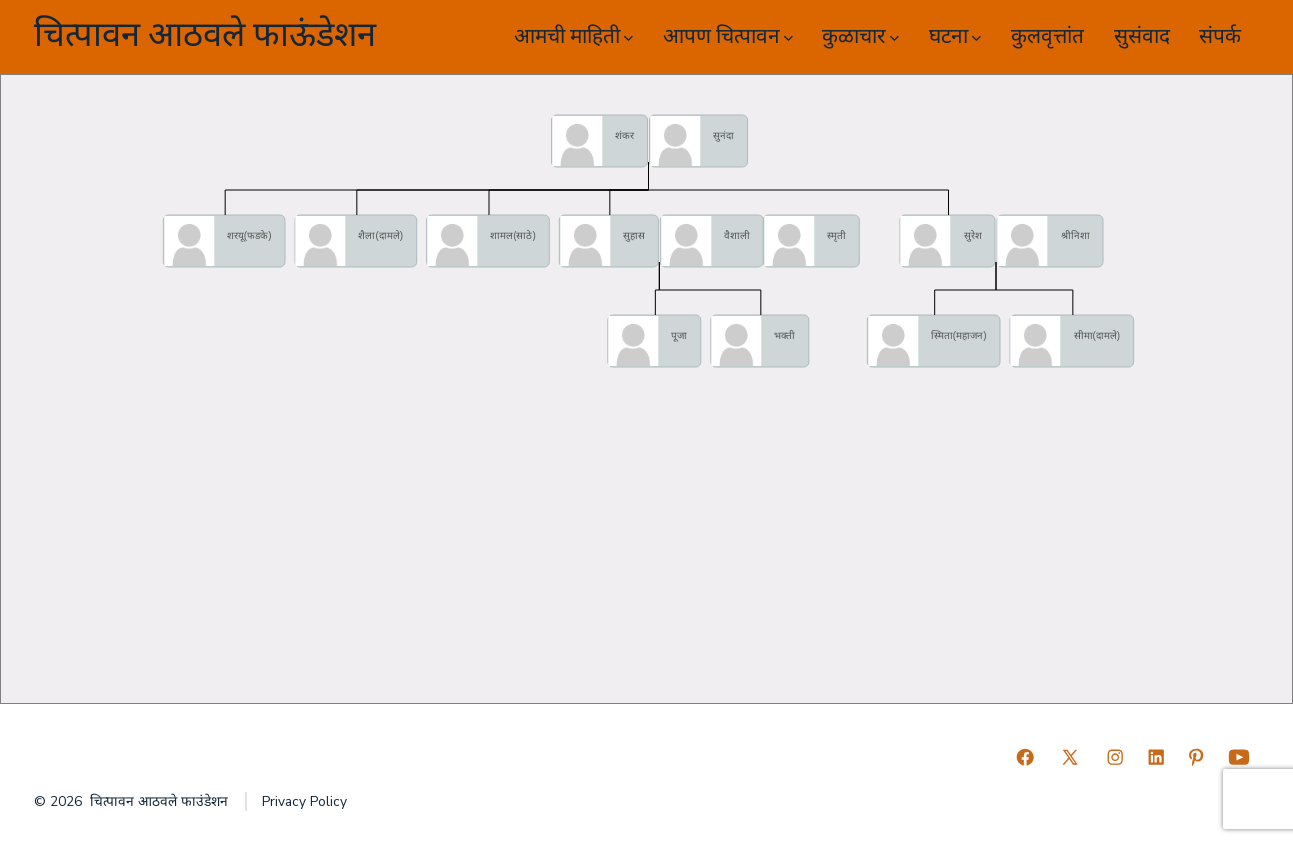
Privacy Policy (304, 801)
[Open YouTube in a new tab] (1239, 757)
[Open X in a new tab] (1070, 757)
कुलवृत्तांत (1047, 36)
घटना (955, 36)
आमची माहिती (573, 36)
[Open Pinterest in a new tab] (1196, 757)
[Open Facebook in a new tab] (1025, 757)
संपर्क (1220, 36)
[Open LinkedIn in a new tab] (1156, 757)
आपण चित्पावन (728, 36)
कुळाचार (860, 36)
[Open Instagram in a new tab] (1115, 757)
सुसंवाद (1142, 36)
